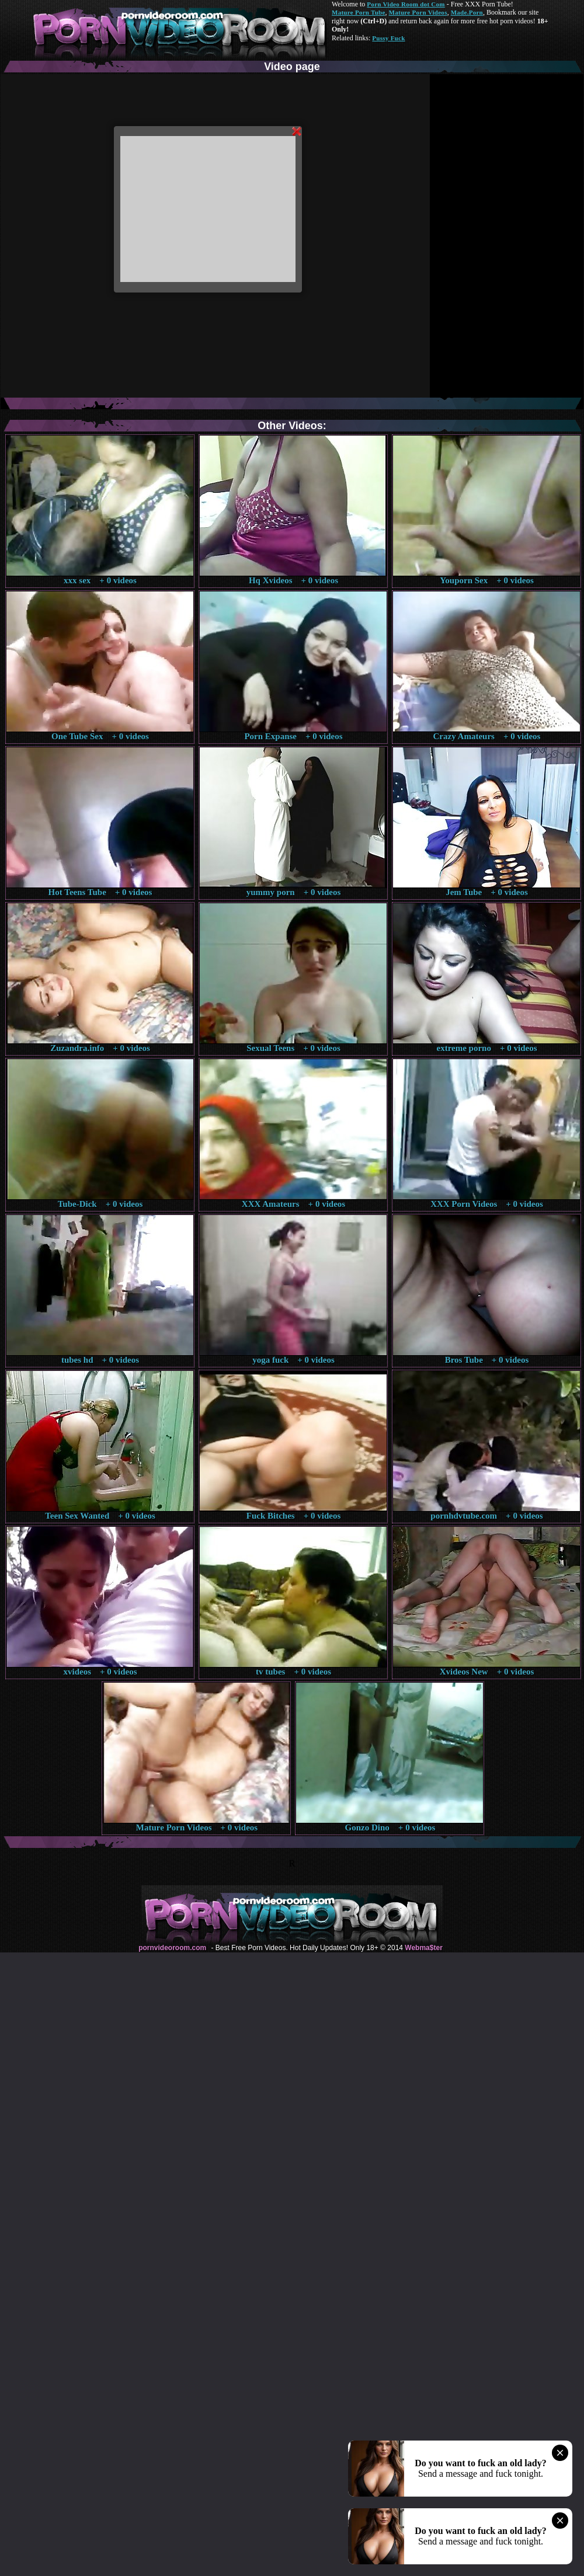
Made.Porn (467, 12)
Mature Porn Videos (418, 12)
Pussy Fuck (388, 37)
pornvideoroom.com (172, 1948)
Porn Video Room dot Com (405, 4)
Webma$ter (423, 1948)
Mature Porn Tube (358, 12)
